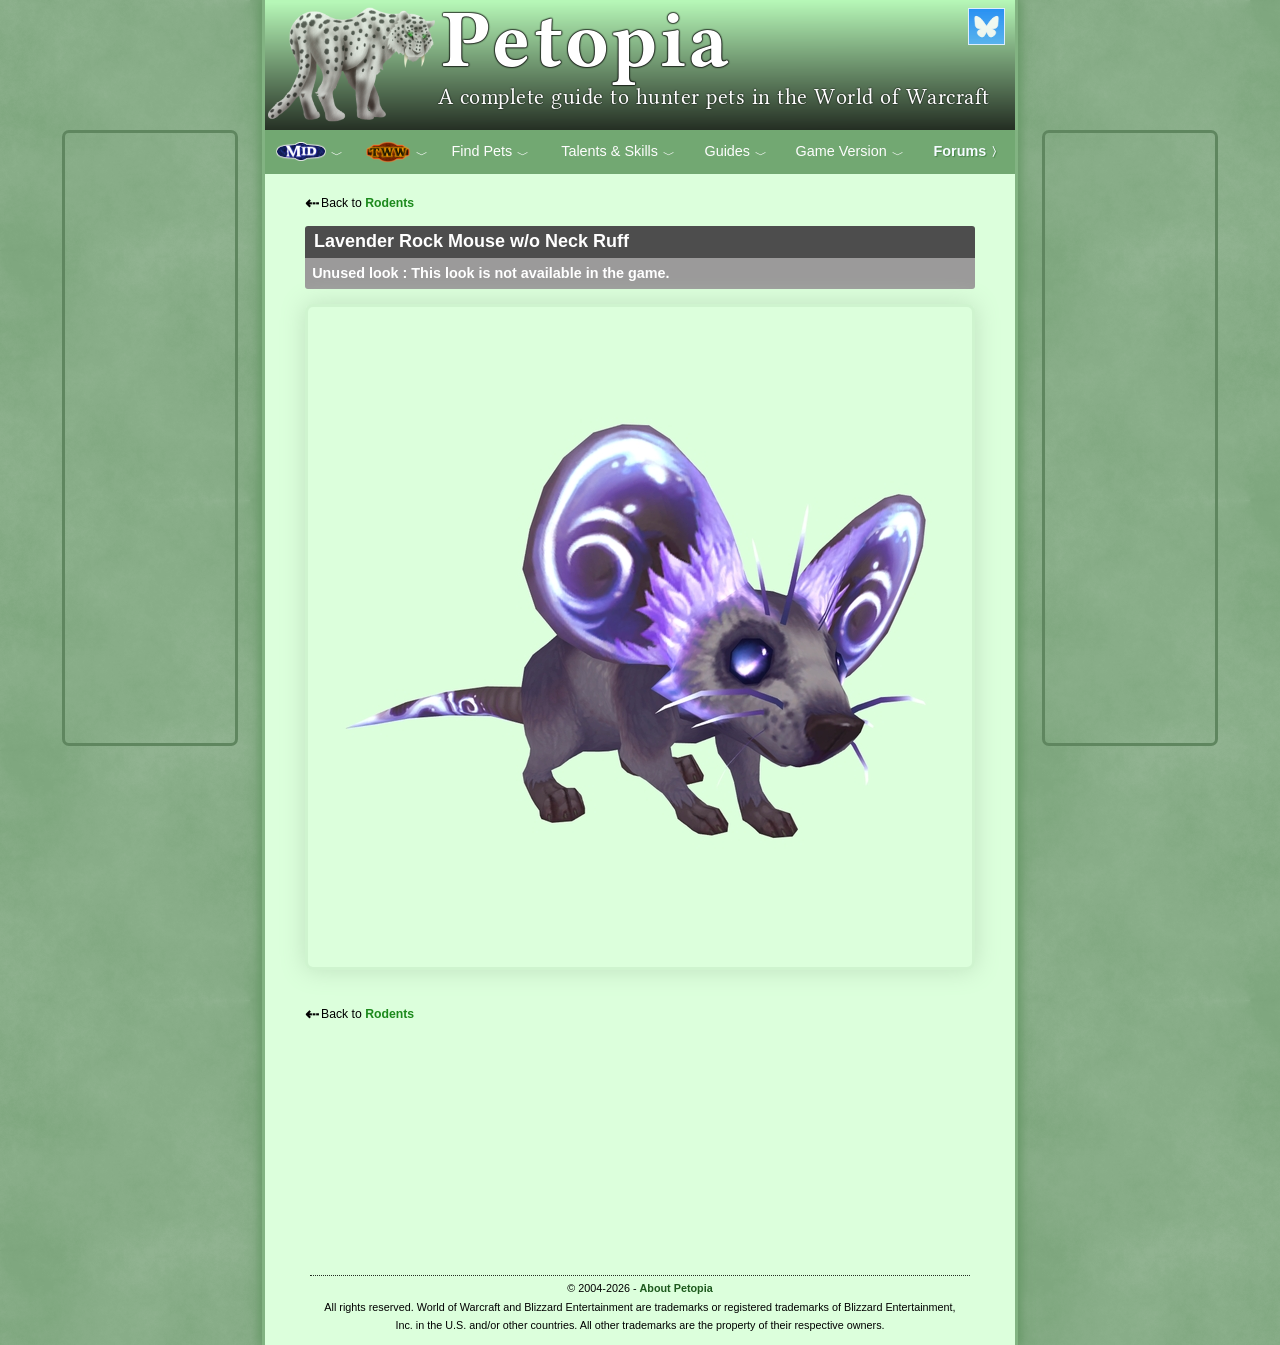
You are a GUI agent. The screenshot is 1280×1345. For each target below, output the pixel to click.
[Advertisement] (150, 438)
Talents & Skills (618, 152)
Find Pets (490, 152)
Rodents (389, 203)
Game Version (850, 152)
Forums (969, 151)
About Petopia (676, 1288)
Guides (735, 152)
